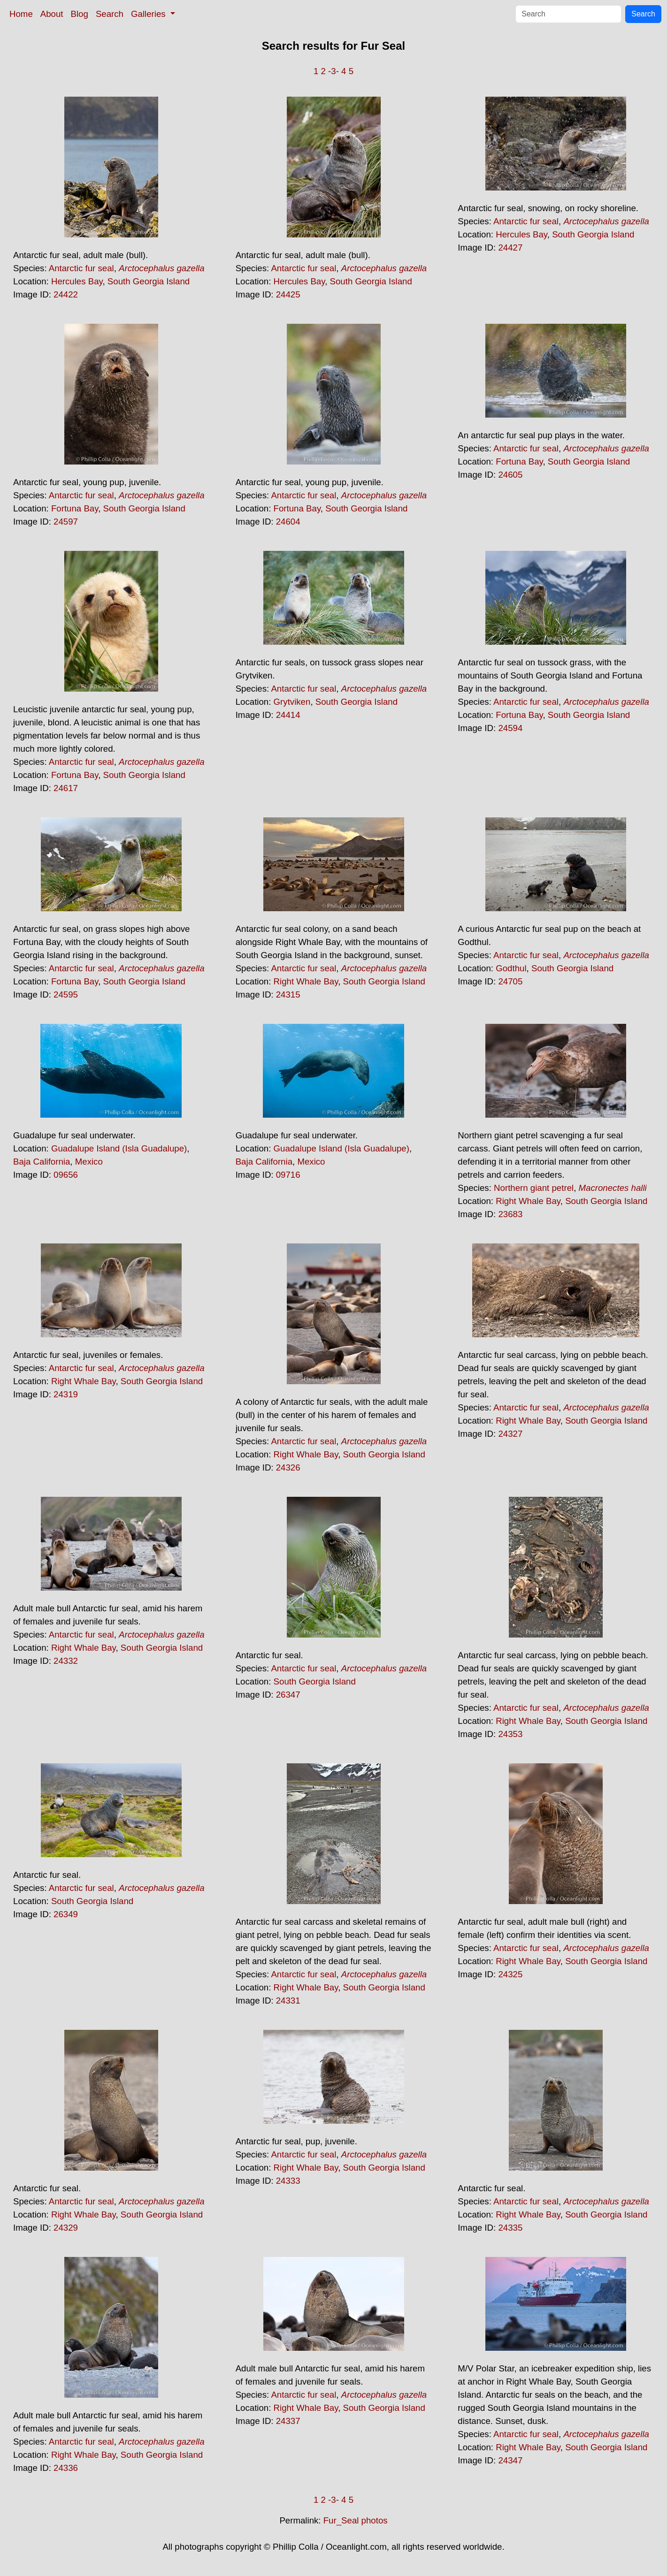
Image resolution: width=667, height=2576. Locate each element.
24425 (288, 294)
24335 (510, 2228)
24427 (510, 247)
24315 (288, 994)
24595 (66, 994)
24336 (66, 2468)
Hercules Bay (77, 281)
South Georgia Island (148, 281)
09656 (66, 1175)
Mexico (89, 1161)
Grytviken (292, 702)
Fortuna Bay (74, 508)
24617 (66, 788)
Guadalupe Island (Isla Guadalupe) (119, 1148)
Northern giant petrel (534, 1188)
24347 (510, 2460)
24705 (510, 981)
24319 (66, 1394)
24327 (510, 1434)
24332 (66, 1661)
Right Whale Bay (306, 981)
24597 (66, 521)
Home (21, 14)
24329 (66, 2228)
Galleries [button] (149, 14)
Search (109, 14)
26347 (288, 1695)
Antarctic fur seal (81, 268)
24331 (288, 2000)
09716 (288, 1175)
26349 (66, 1914)
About (51, 14)
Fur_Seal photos (355, 2520)
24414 (288, 715)
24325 (510, 1974)
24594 (510, 728)
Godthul (511, 968)
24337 (288, 2421)
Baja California (41, 1161)
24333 (288, 2181)
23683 (510, 1214)
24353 (510, 1734)
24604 (288, 521)
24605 (510, 475)
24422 (66, 294)
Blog (79, 14)
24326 (288, 1467)
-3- (333, 71)
